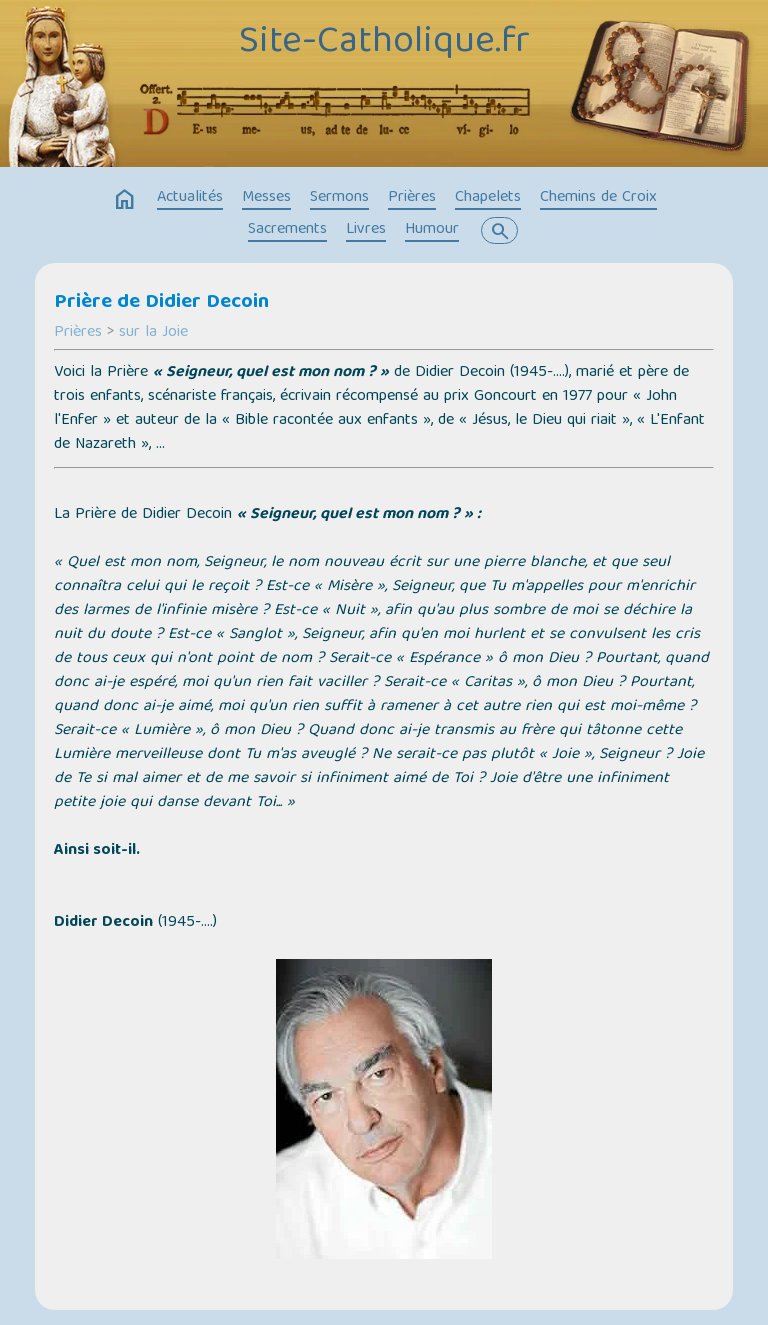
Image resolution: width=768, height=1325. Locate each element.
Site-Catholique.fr (384, 43)
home (125, 200)
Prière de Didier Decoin (161, 303)
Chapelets (488, 198)
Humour (432, 230)
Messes (266, 198)
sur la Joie (153, 333)
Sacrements (287, 230)
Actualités (190, 198)
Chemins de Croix (598, 198)
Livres (366, 230)
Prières (412, 198)
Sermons (339, 198)
